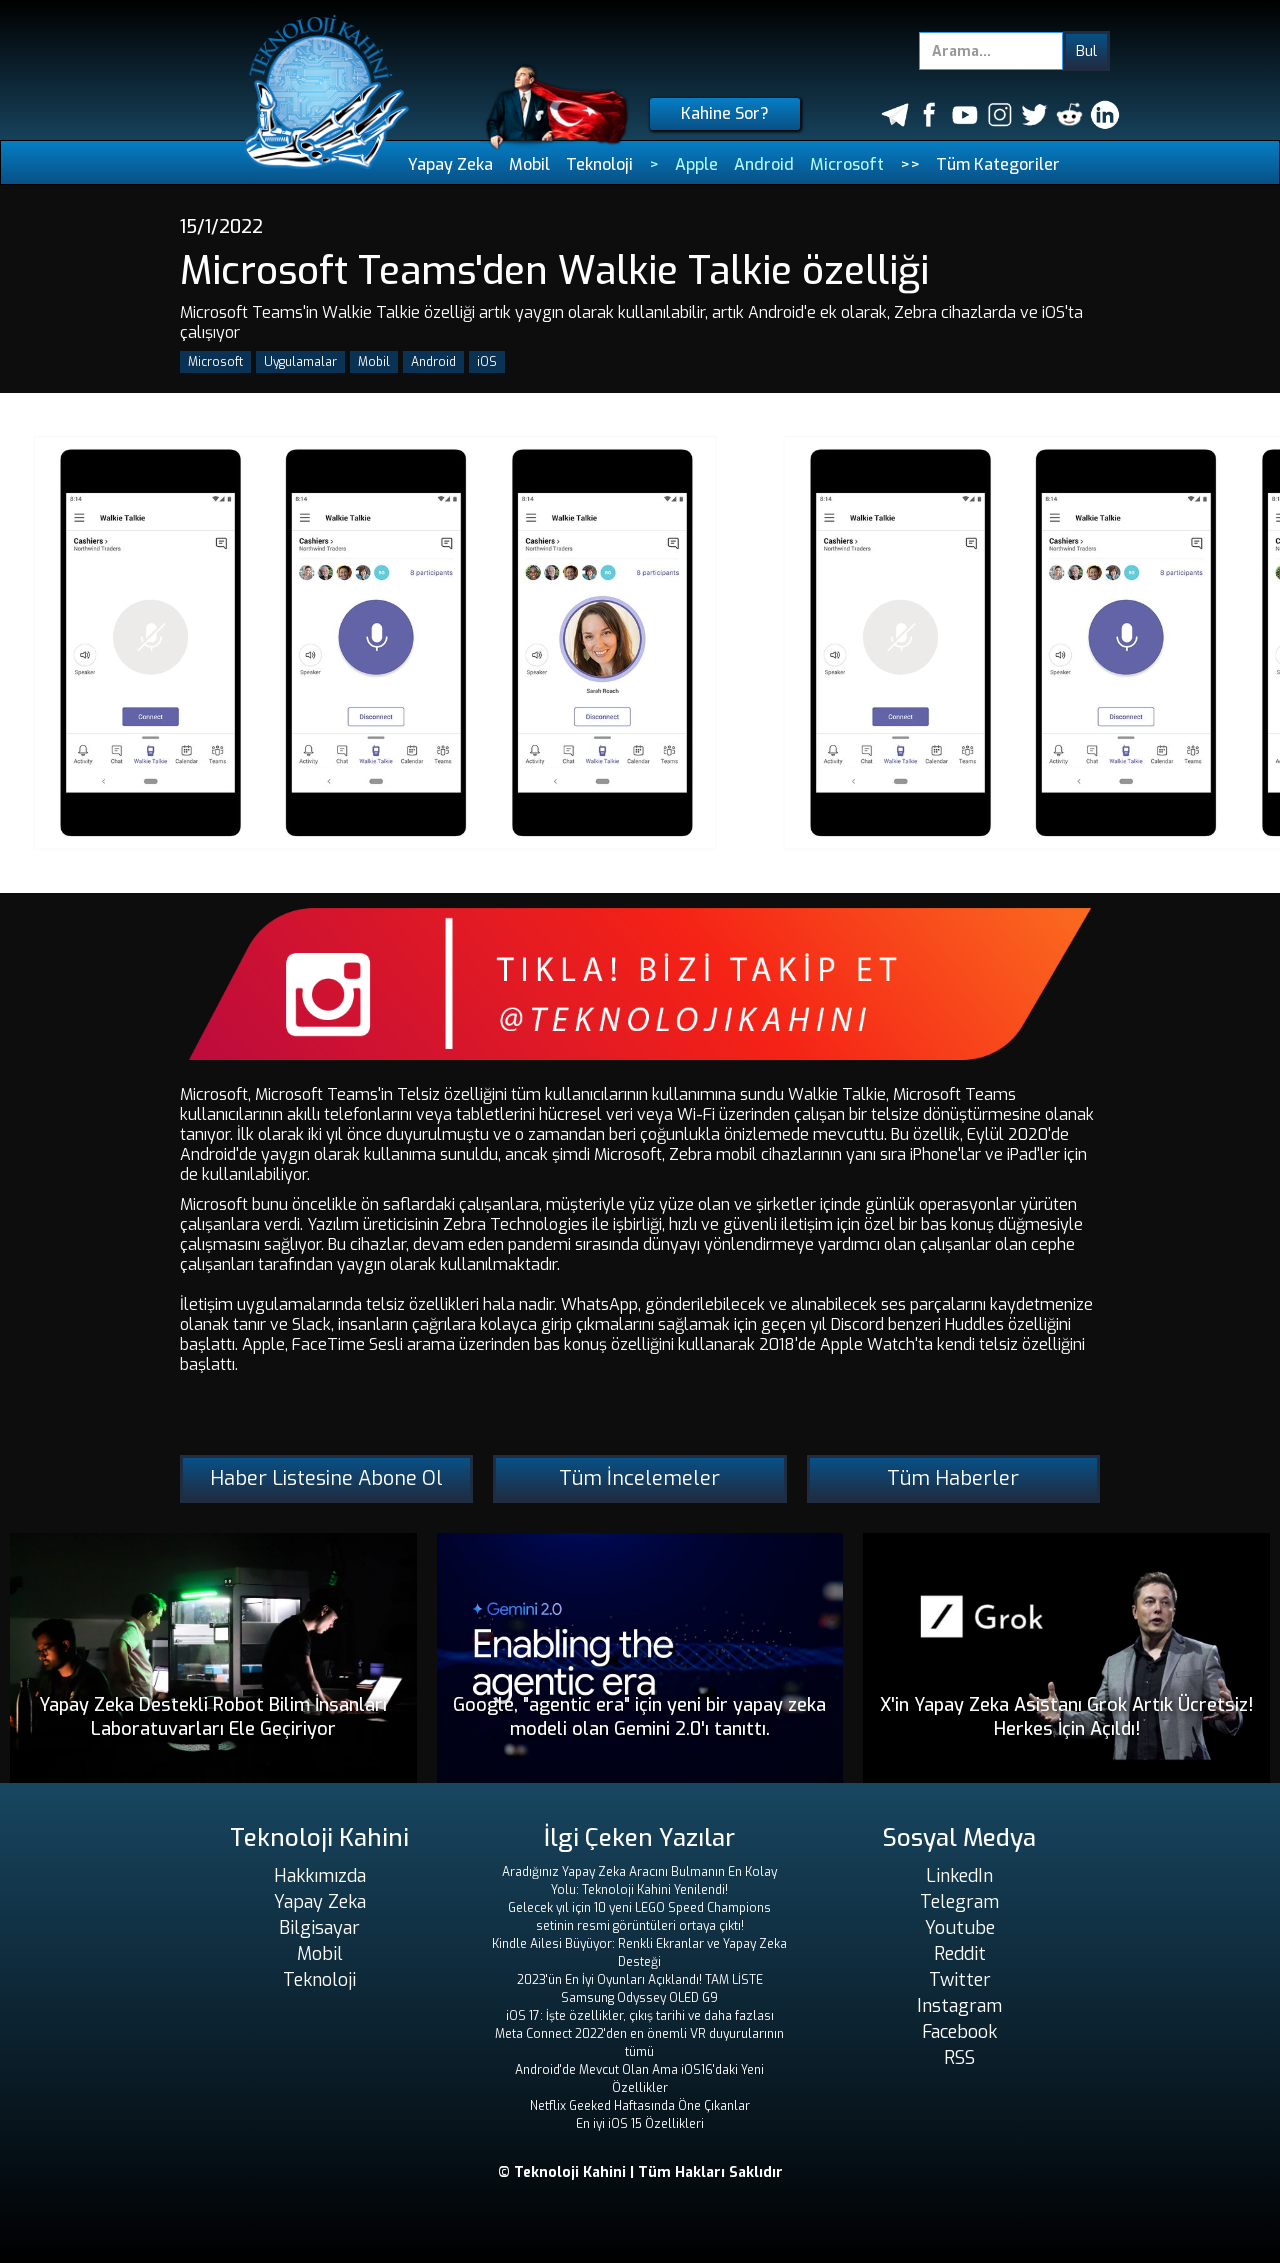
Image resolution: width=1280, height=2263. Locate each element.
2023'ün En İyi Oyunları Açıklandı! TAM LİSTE (640, 1980)
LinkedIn (959, 1876)
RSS (959, 2058)
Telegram (959, 1902)
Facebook (959, 2032)
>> (910, 164)
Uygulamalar (300, 362)
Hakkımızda (320, 1876)
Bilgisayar (319, 1928)
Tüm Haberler (953, 1478)
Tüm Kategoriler (998, 164)
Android (764, 164)
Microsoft (847, 164)
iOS (487, 362)
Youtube (960, 1928)
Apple (696, 164)
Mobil (529, 164)
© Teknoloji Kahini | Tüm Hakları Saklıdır (640, 2172)
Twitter (960, 1980)
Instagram (959, 2006)
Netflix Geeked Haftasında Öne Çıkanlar (640, 2106)
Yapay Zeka (450, 164)
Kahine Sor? (725, 113)
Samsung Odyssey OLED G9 (639, 1998)
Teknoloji (599, 164)
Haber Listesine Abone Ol (326, 1478)
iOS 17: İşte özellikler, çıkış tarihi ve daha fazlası (640, 2016)
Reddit (960, 1954)
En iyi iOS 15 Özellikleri (640, 2124)
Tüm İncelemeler (639, 1478)
